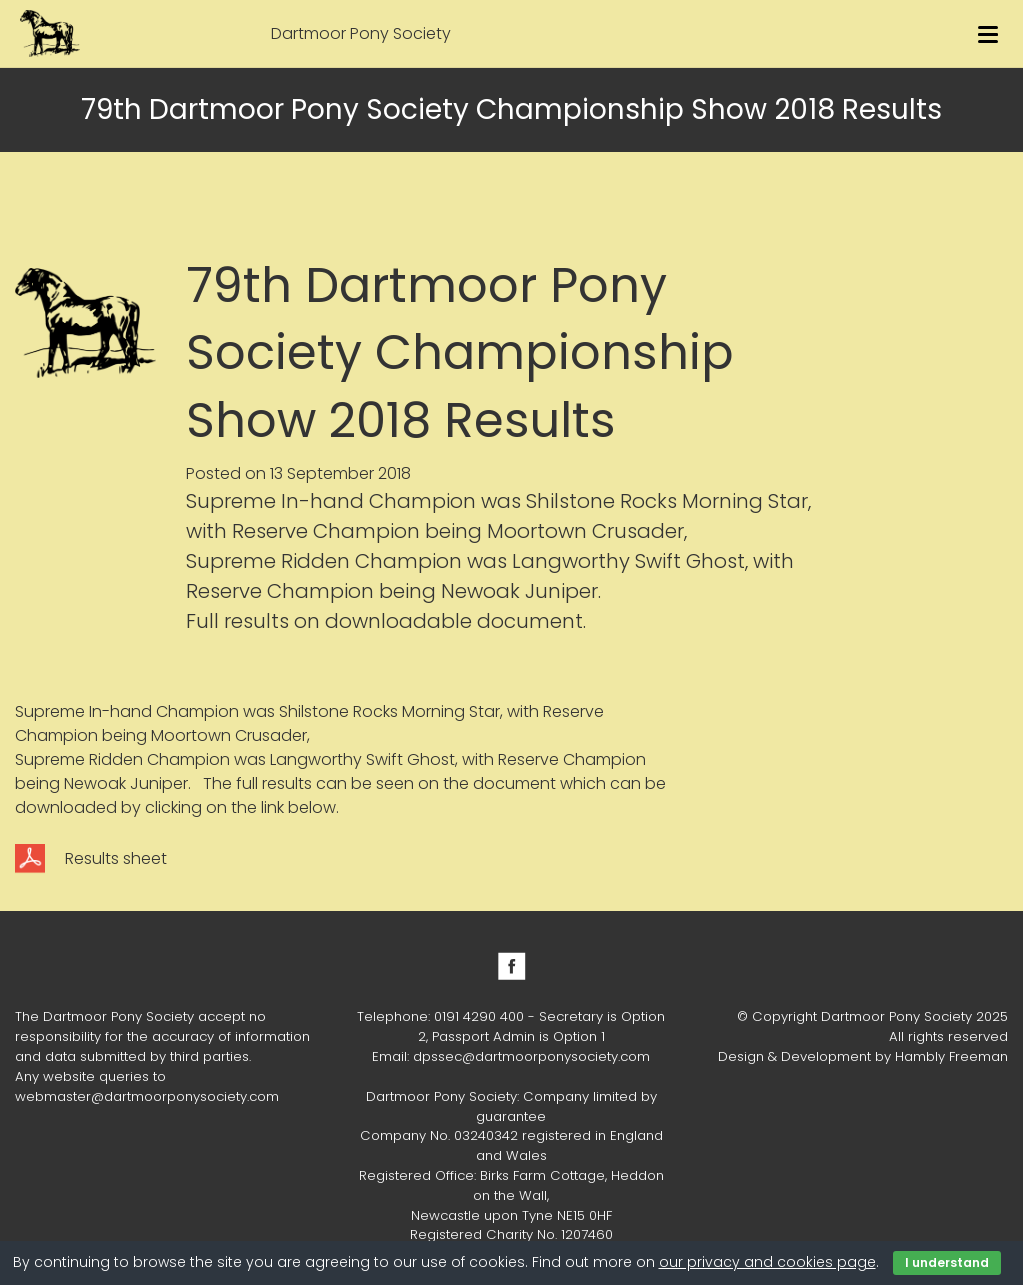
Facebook (512, 966)
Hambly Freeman (951, 1056)
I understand (947, 1262)
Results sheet (116, 858)
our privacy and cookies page (767, 1262)
